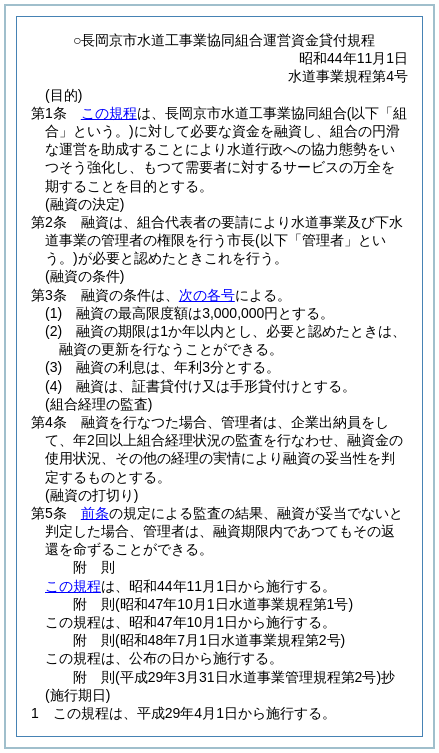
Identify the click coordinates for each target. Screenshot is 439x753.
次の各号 (207, 295)
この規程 (109, 113)
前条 (95, 513)
